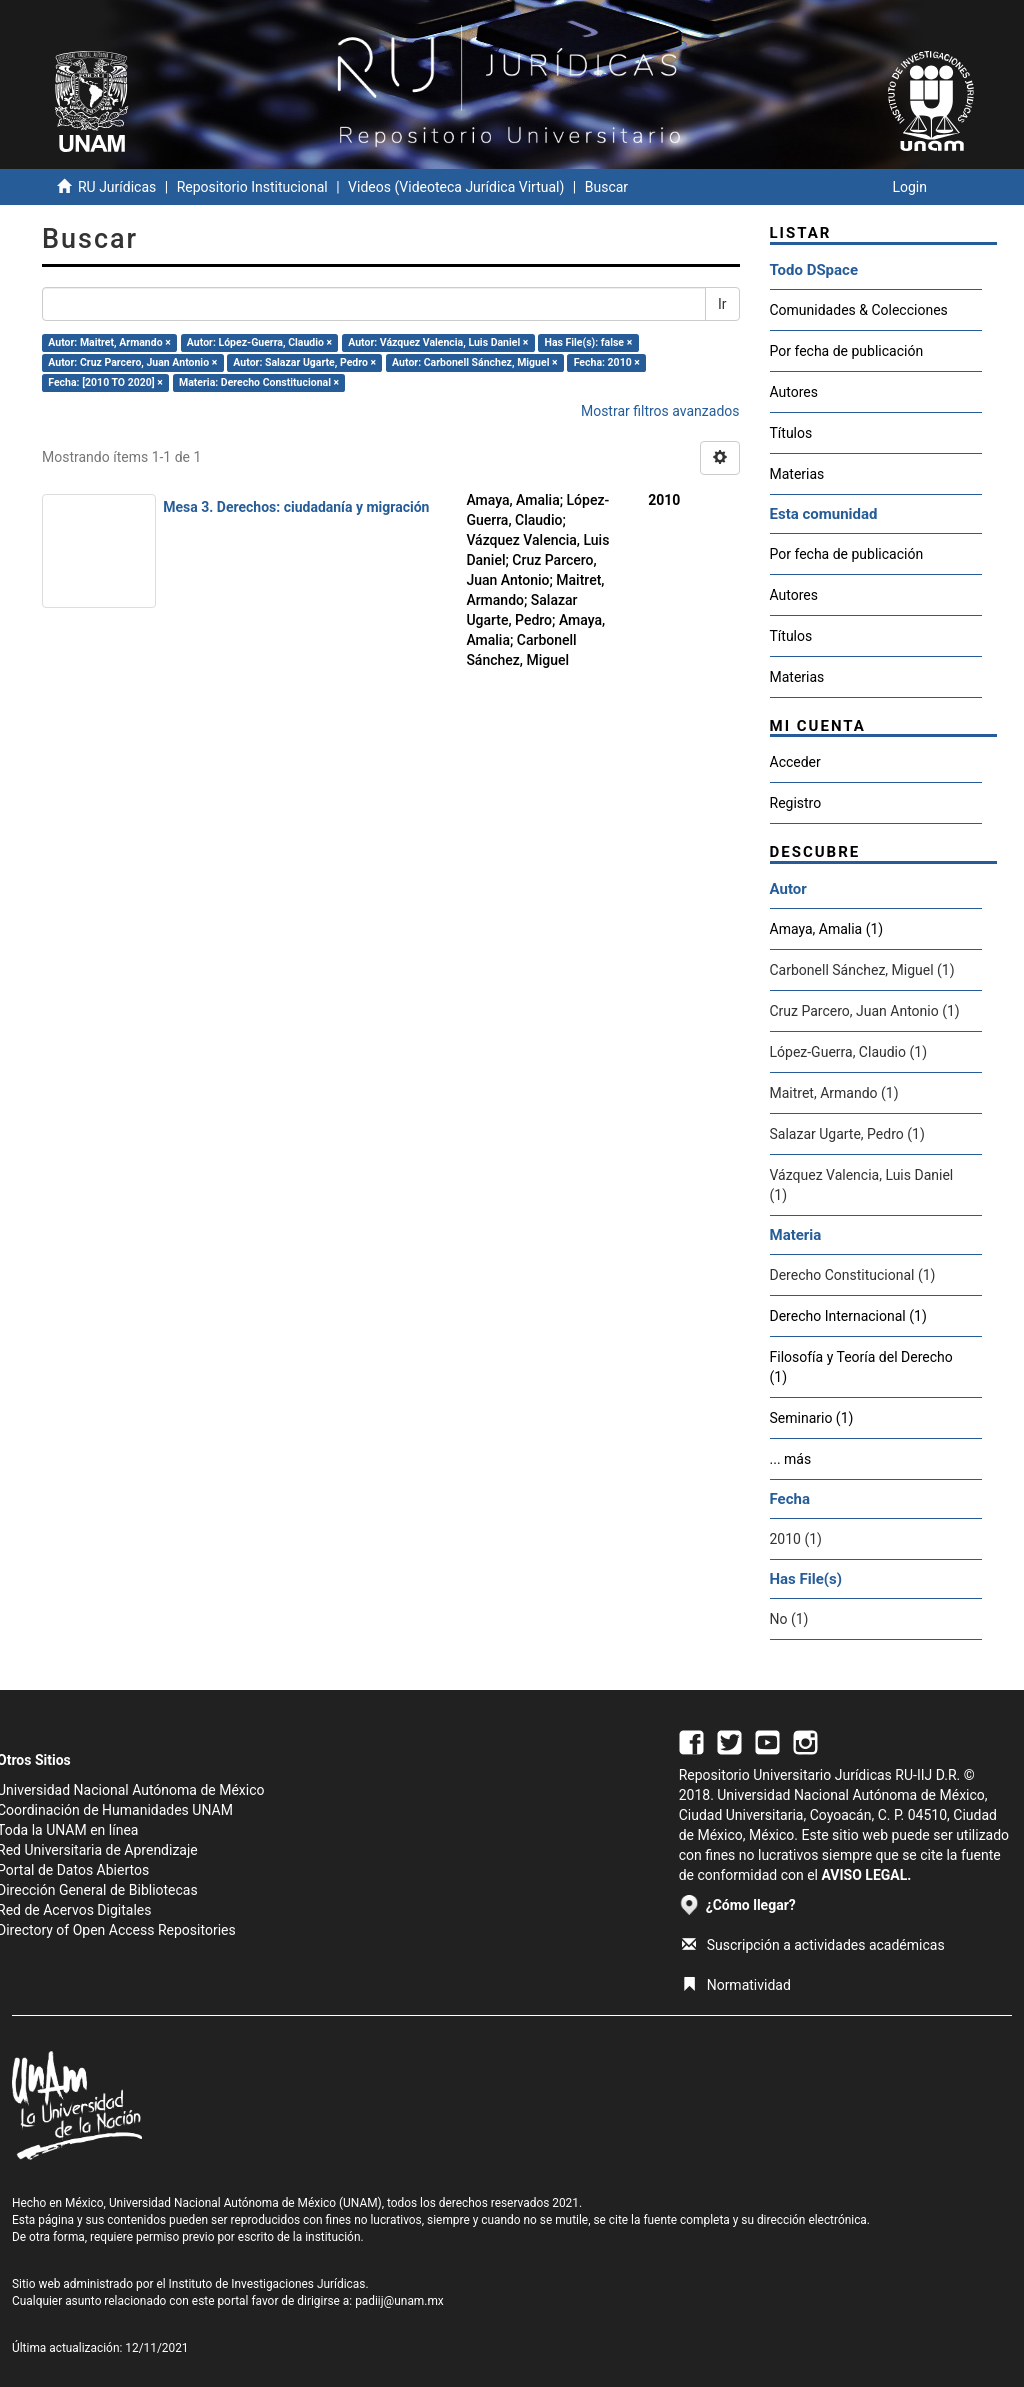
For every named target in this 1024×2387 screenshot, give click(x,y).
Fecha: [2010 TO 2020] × (105, 382)
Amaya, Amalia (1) (827, 929)
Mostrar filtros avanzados (660, 411)
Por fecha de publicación (847, 351)
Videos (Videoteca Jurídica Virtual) (456, 187)
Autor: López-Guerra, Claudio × (259, 342)
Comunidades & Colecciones (859, 310)
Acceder (795, 762)
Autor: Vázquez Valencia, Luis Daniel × (438, 342)
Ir (722, 304)
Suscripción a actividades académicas (813, 1945)
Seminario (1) (812, 1418)
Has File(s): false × (588, 342)
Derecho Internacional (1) (848, 1316)
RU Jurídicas (117, 187)
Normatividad (736, 1985)
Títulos (791, 433)
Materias (797, 474)
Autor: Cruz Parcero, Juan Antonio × (132, 362)
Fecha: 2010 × (607, 362)
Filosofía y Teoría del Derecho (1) (861, 1367)
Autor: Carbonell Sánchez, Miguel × (475, 362)
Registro (796, 803)
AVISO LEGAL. (866, 1875)
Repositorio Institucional (252, 187)
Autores (794, 392)
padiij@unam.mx (399, 2301)
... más (791, 1459)
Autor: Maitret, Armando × (109, 342)
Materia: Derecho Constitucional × (259, 382)
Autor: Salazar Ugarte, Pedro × (304, 362)
